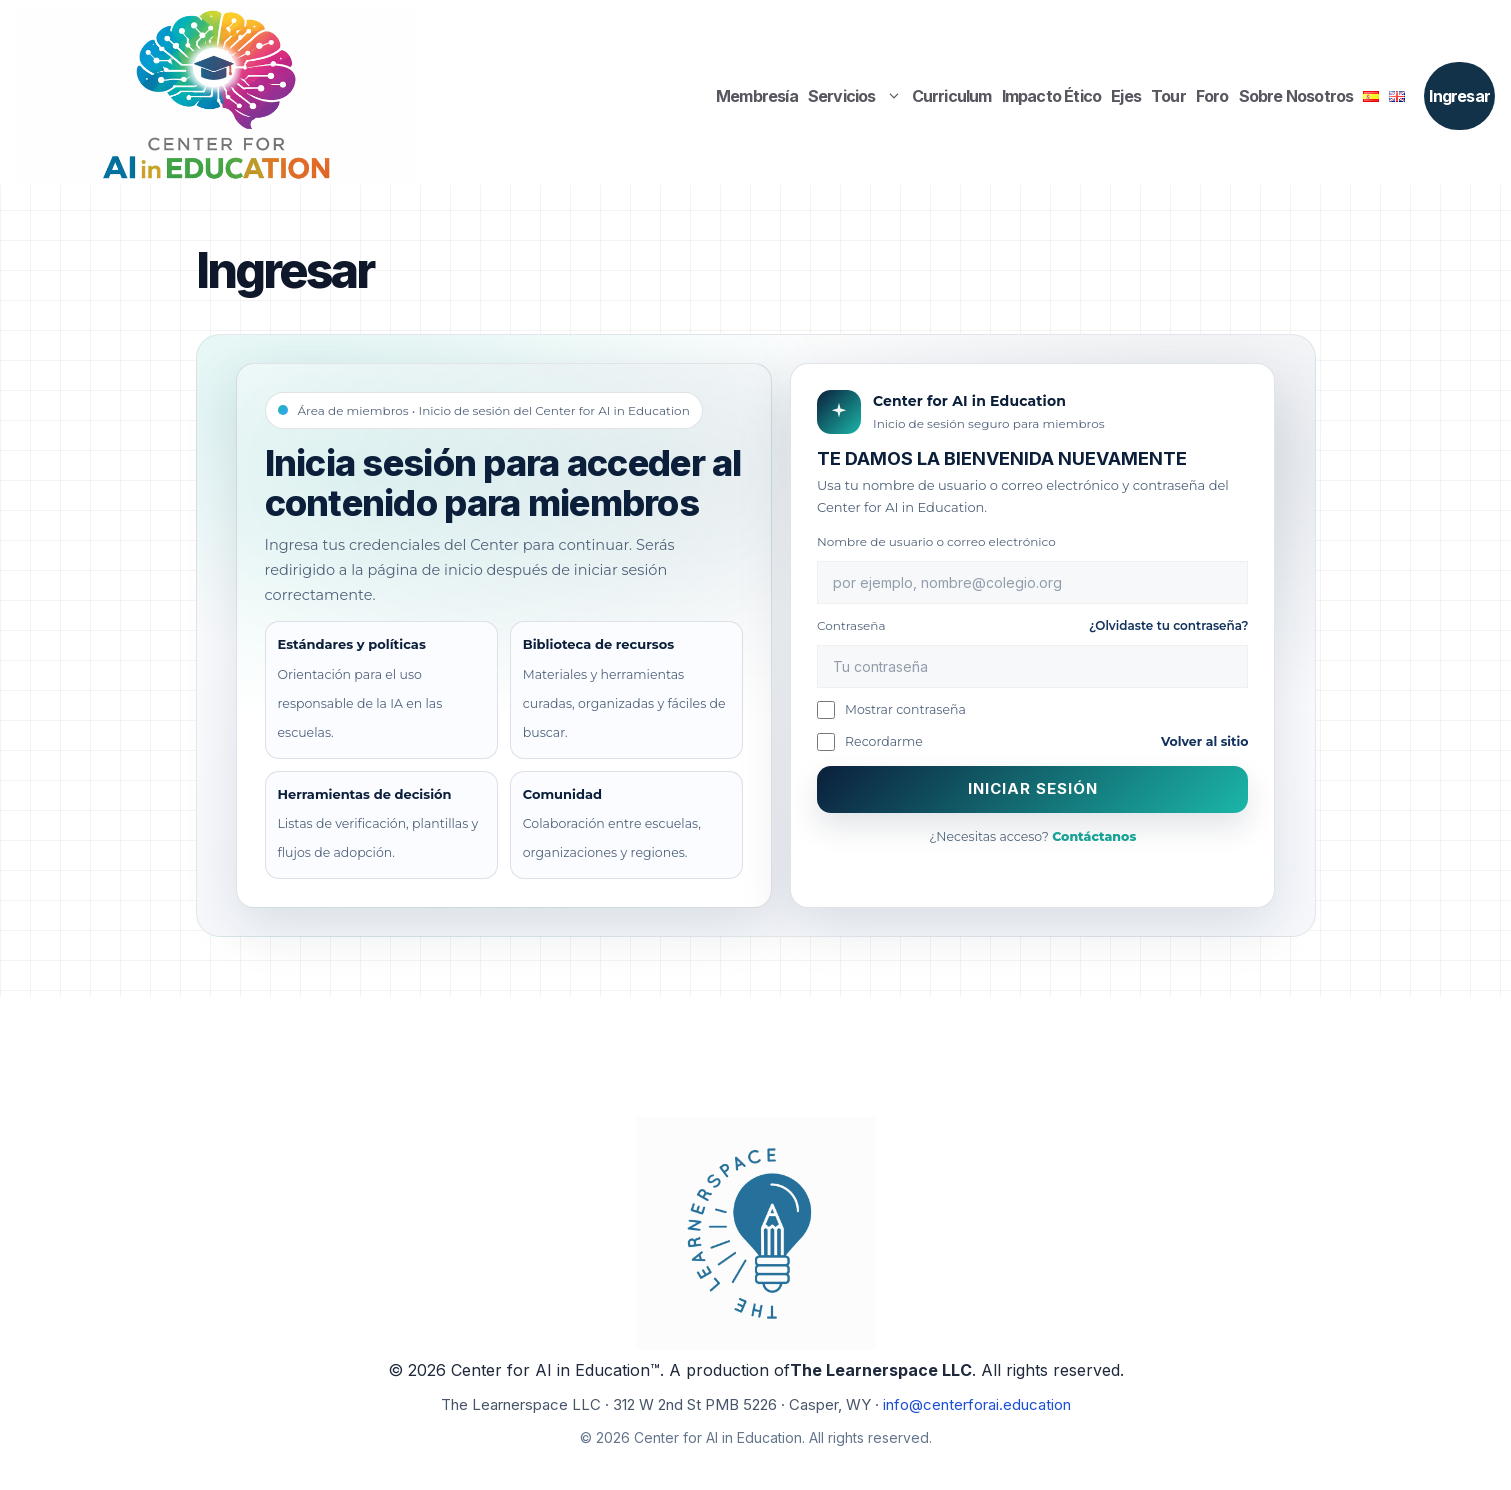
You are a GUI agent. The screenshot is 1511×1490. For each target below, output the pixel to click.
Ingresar (1459, 96)
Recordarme (870, 742)
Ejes (1126, 96)
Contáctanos (1094, 836)
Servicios (857, 96)
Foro (1212, 96)
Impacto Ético (1052, 96)
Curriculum (952, 96)
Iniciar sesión (1033, 788)
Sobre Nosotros (1296, 96)
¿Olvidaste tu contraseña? (1169, 625)
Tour (1168, 96)
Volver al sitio (1205, 741)
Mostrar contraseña (891, 710)
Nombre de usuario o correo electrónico (936, 541)
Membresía (757, 96)
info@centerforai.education (977, 1404)
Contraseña (1032, 625)
